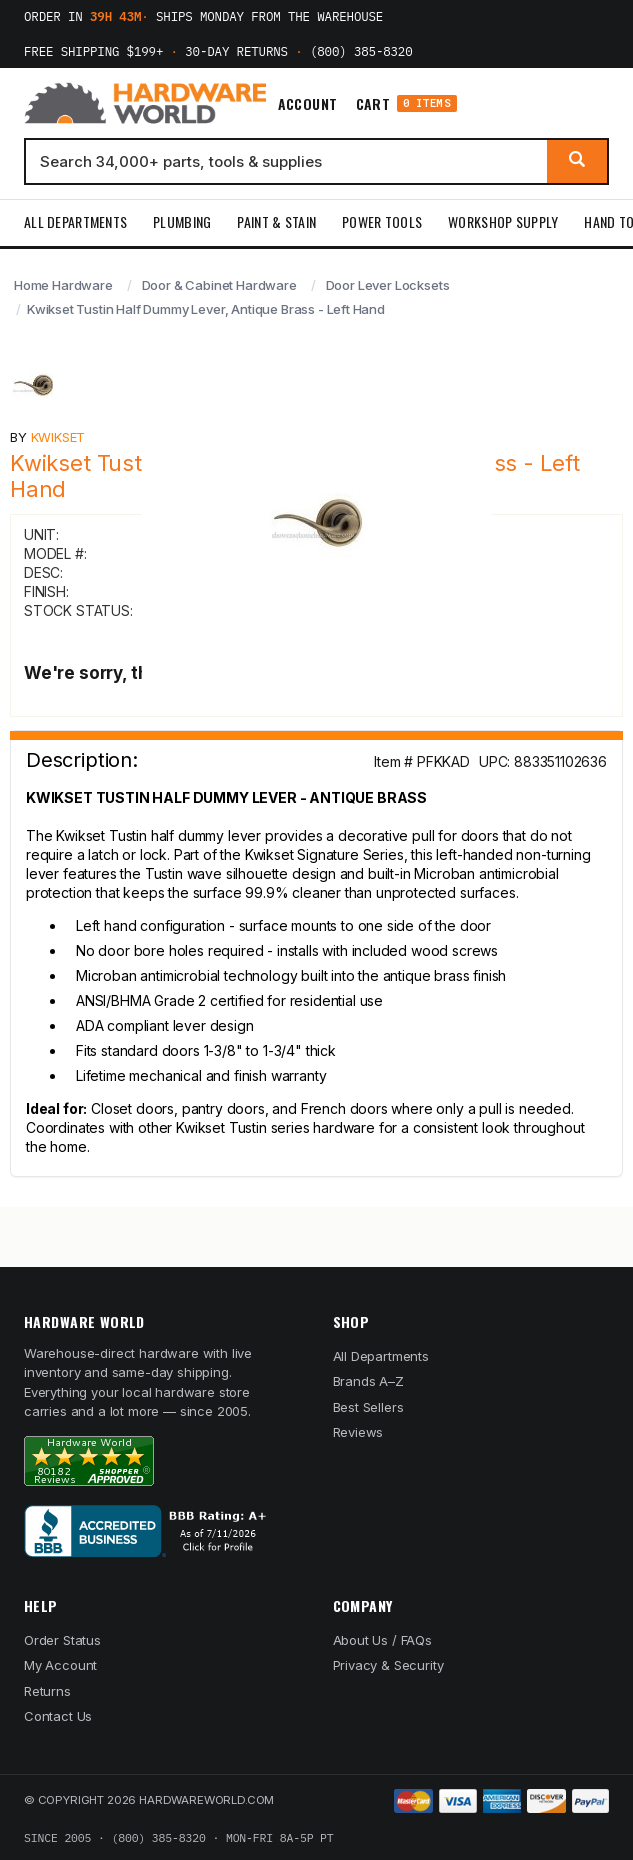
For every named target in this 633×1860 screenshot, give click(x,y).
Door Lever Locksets (388, 285)
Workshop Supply (503, 221)
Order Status (62, 1640)
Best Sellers (368, 1407)
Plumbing (182, 221)
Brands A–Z (368, 1381)
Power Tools (382, 221)
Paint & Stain (276, 221)
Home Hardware (63, 285)
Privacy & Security (388, 1665)
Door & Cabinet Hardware (219, 285)
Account (308, 104)
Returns (47, 1691)
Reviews (358, 1432)
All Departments (75, 221)
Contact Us (58, 1716)
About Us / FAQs (382, 1640)
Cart (406, 103)
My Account (60, 1665)
